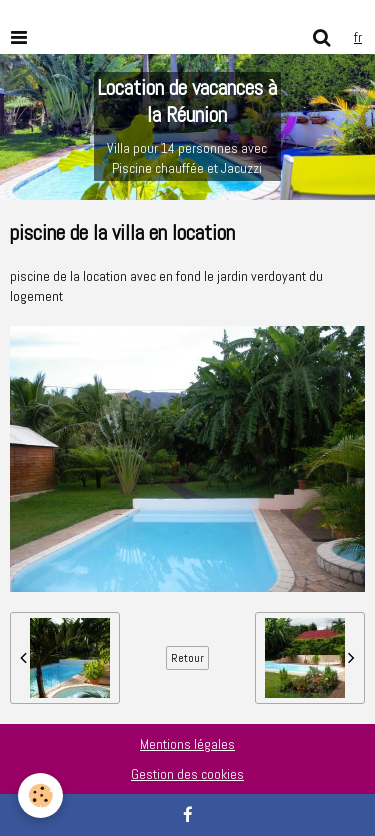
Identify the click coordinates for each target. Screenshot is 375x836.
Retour (187, 658)
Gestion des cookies (187, 774)
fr (358, 37)
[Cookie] (40, 795)
